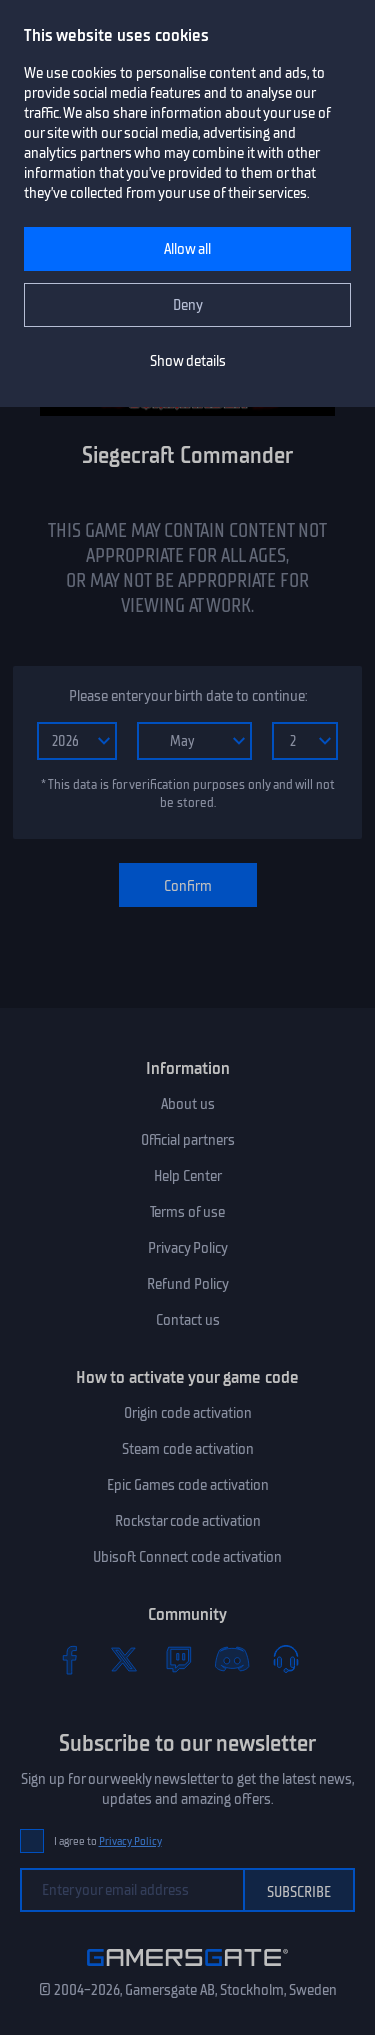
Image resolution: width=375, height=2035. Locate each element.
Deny (188, 305)
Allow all (187, 249)
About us (188, 1104)
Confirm (188, 886)
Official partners (188, 1140)
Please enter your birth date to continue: (188, 696)
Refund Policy (188, 1284)
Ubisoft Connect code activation (187, 1557)
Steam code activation (188, 1449)
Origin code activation (188, 1413)
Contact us (188, 1320)
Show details (188, 361)
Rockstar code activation (188, 1521)
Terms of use (187, 1212)
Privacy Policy (188, 1248)
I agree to (108, 1841)
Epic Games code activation (188, 1485)
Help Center (188, 1176)
